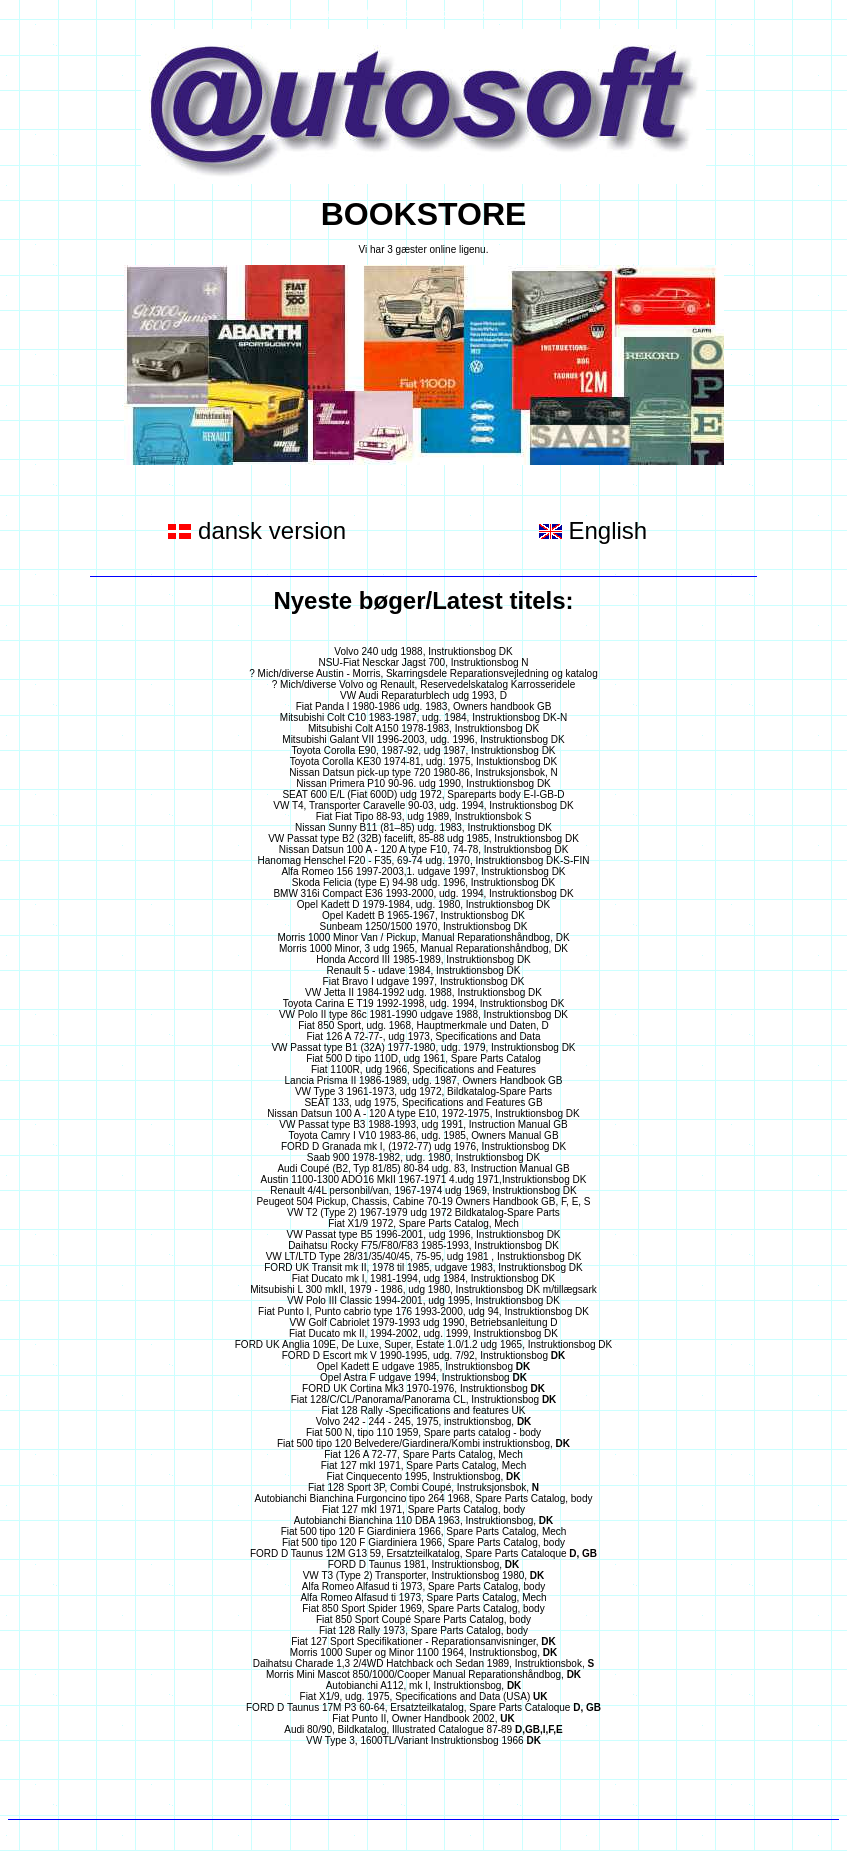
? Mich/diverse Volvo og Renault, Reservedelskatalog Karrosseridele (424, 684)
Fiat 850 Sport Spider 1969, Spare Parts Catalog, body (423, 1608)
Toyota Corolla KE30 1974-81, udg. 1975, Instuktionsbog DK (423, 761)
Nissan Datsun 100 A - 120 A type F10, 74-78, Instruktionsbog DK (424, 849)
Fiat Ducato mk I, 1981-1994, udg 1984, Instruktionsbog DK (424, 1278)
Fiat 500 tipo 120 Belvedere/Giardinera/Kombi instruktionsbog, (423, 1443)
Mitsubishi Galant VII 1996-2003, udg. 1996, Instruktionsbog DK (423, 739)
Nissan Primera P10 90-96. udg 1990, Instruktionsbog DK (423, 783)
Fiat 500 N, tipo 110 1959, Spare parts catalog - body (423, 1432)
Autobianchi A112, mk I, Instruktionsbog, (424, 1685)
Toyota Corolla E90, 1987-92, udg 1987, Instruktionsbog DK (423, 750)
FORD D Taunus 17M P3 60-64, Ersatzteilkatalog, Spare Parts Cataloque (423, 1707)
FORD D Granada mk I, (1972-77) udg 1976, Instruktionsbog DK (423, 1146)
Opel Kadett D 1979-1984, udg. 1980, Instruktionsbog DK (424, 904)
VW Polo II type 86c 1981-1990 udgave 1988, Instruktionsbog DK (423, 1014)
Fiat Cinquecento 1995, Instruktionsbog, (423, 1476)
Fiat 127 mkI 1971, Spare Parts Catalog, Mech (424, 1465)
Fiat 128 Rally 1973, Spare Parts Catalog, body (423, 1630)
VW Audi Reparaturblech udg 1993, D (423, 695)
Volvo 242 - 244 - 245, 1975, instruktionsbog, (424, 1421)
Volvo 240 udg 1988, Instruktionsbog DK (423, 651)
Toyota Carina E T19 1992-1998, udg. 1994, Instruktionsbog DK (424, 1003)
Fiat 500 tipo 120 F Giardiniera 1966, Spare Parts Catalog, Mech (424, 1531)
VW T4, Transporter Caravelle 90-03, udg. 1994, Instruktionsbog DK (423, 805)
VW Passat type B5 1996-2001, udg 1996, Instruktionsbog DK (423, 1234)
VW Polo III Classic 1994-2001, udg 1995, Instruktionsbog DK (423, 1300)
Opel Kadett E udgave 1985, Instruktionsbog (423, 1366)
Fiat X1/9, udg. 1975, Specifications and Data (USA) (424, 1696)
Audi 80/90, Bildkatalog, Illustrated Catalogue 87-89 (423, 1729)
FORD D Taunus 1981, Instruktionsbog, (424, 1564)
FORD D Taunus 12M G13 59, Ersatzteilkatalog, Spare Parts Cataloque (423, 1553)
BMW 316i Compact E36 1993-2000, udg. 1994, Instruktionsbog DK (423, 893)
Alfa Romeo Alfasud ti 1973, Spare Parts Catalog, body (423, 1586)
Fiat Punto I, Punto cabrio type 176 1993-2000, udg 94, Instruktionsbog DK (423, 1311)
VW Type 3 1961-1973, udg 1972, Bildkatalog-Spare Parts (423, 1091)
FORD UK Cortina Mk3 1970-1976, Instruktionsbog (423, 1388)
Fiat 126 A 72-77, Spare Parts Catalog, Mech (423, 1454)
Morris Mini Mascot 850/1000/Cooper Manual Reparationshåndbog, (423, 1674)
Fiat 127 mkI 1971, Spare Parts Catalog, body (423, 1509)
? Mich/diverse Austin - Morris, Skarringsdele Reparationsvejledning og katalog (423, 673)
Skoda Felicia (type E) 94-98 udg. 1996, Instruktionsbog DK (423, 882)
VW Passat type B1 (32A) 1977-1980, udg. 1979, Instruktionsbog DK (423, 1047)
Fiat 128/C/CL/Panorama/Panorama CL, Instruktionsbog (424, 1399)
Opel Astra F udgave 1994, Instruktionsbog (423, 1377)
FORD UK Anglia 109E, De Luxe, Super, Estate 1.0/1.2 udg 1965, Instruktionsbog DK (423, 1344)
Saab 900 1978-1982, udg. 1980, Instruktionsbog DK (424, 1157)
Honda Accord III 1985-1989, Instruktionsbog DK (423, 959)
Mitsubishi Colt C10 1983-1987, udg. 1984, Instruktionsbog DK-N (423, 717)
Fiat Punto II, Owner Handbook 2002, (423, 1718)
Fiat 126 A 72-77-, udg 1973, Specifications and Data (423, 1036)
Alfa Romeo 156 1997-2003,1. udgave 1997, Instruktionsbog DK (423, 871)
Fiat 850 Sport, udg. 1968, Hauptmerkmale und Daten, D (423, 1025)
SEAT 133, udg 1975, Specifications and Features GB (423, 1102)
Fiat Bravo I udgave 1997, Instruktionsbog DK (424, 981)
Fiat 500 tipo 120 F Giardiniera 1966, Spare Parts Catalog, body (423, 1542)
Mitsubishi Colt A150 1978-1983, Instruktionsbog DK (423, 728)
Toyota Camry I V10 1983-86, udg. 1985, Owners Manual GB (423, 1135)
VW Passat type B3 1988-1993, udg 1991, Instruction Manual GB (423, 1124)
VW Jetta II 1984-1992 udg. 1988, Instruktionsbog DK (423, 992)
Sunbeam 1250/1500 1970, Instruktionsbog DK (424, 926)
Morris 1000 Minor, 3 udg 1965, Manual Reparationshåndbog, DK (423, 948)
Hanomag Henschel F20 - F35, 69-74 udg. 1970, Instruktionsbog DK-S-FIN (424, 860)
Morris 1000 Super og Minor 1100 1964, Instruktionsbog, (423, 1652)
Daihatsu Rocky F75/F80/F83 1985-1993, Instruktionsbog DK (423, 1245)
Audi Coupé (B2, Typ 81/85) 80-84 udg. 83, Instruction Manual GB (423, 1168)
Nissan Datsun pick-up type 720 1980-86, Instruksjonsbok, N (423, 772)
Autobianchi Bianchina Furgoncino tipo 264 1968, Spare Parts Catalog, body (423, 1498)
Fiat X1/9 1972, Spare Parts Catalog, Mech (423, 1223)
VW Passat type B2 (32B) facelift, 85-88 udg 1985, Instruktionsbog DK (423, 838)
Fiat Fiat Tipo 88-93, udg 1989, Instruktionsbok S (424, 816)
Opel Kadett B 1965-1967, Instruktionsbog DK (423, 915)
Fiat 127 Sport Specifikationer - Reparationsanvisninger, (423, 1641)
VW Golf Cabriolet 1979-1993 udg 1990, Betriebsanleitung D (424, 1322)
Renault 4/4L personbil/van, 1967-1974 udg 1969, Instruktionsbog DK (423, 1190)
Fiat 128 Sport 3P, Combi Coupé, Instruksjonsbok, (423, 1487)
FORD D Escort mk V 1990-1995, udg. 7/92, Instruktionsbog (423, 1355)
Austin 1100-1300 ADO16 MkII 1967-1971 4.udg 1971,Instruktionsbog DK (424, 1179)
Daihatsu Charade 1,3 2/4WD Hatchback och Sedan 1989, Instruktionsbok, (423, 1663)
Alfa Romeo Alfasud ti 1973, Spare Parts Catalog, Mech (423, 1597)
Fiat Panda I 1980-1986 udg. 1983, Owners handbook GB (424, 706)
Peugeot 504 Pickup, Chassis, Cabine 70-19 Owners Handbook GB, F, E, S (423, 1201)
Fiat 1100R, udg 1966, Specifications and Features (423, 1069)
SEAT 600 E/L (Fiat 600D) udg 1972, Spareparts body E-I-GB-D (423, 794)
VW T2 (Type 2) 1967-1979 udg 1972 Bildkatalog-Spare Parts (423, 1212)
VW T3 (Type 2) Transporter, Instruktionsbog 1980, (424, 1575)
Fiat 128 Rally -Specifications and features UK (424, 1410)
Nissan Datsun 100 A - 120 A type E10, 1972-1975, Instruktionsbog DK (423, 1113)
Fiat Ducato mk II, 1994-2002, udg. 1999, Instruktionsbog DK (423, 1333)
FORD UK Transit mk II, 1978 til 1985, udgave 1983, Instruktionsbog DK (423, 1267)
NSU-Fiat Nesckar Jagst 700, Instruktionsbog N (423, 662)
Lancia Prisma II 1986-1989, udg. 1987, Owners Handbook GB (424, 1080)
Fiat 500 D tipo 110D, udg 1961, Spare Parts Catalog (423, 1058)
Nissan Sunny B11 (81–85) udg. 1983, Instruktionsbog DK (423, 827)
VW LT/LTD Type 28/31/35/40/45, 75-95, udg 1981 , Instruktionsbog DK (424, 1256)
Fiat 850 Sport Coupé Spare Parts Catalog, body (423, 1619)
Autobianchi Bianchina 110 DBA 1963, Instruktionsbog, (424, 1520)
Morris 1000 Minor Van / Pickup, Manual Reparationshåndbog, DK (423, 937)
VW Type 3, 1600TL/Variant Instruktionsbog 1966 (423, 1740)
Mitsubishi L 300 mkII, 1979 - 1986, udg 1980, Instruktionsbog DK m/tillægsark (423, 1289)
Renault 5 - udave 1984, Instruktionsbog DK (423, 970)
